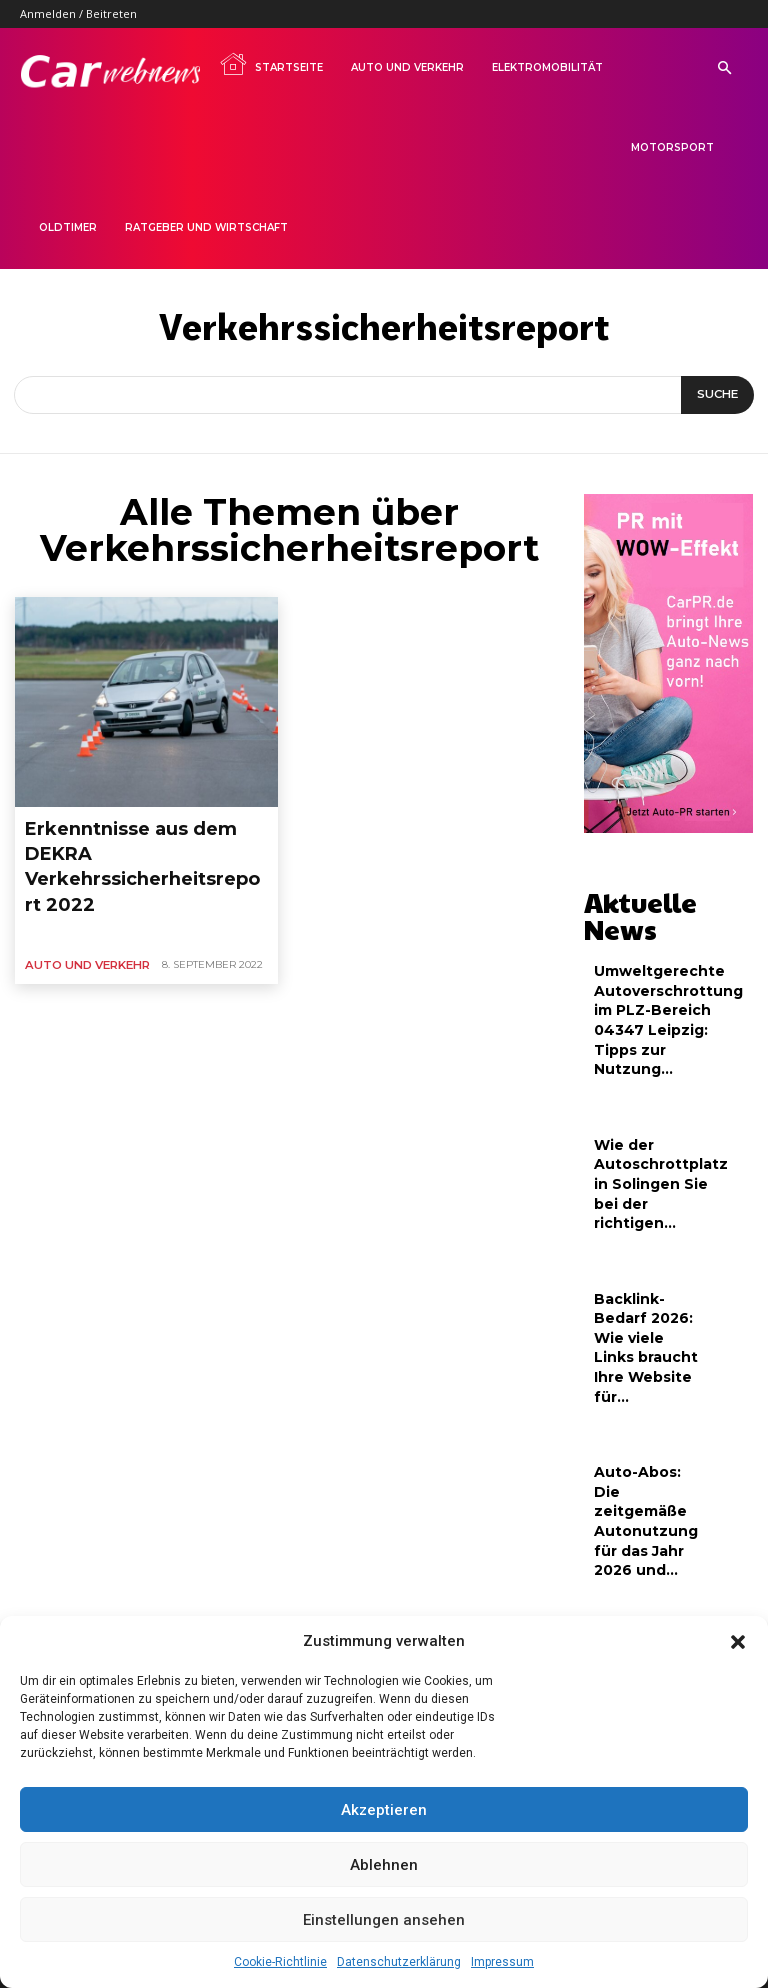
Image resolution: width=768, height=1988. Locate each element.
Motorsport (672, 147)
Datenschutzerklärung (399, 1962)
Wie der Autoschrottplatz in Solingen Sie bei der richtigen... (653, 1130)
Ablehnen (384, 1865)
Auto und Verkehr (407, 67)
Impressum (502, 1962)
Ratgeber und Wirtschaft (206, 227)
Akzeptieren (384, 1810)
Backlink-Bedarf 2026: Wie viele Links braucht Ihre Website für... (645, 1272)
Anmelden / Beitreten (78, 13)
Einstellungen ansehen (384, 1920)
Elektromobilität (547, 67)
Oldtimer (68, 227)
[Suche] (718, 395)
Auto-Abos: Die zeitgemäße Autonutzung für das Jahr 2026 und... (644, 1414)
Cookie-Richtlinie (280, 1962)
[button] (738, 1642)
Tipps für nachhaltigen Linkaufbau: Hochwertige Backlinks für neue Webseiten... (640, 1573)
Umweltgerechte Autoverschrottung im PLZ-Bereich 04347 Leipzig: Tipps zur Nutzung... (660, 979)
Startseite (271, 64)
